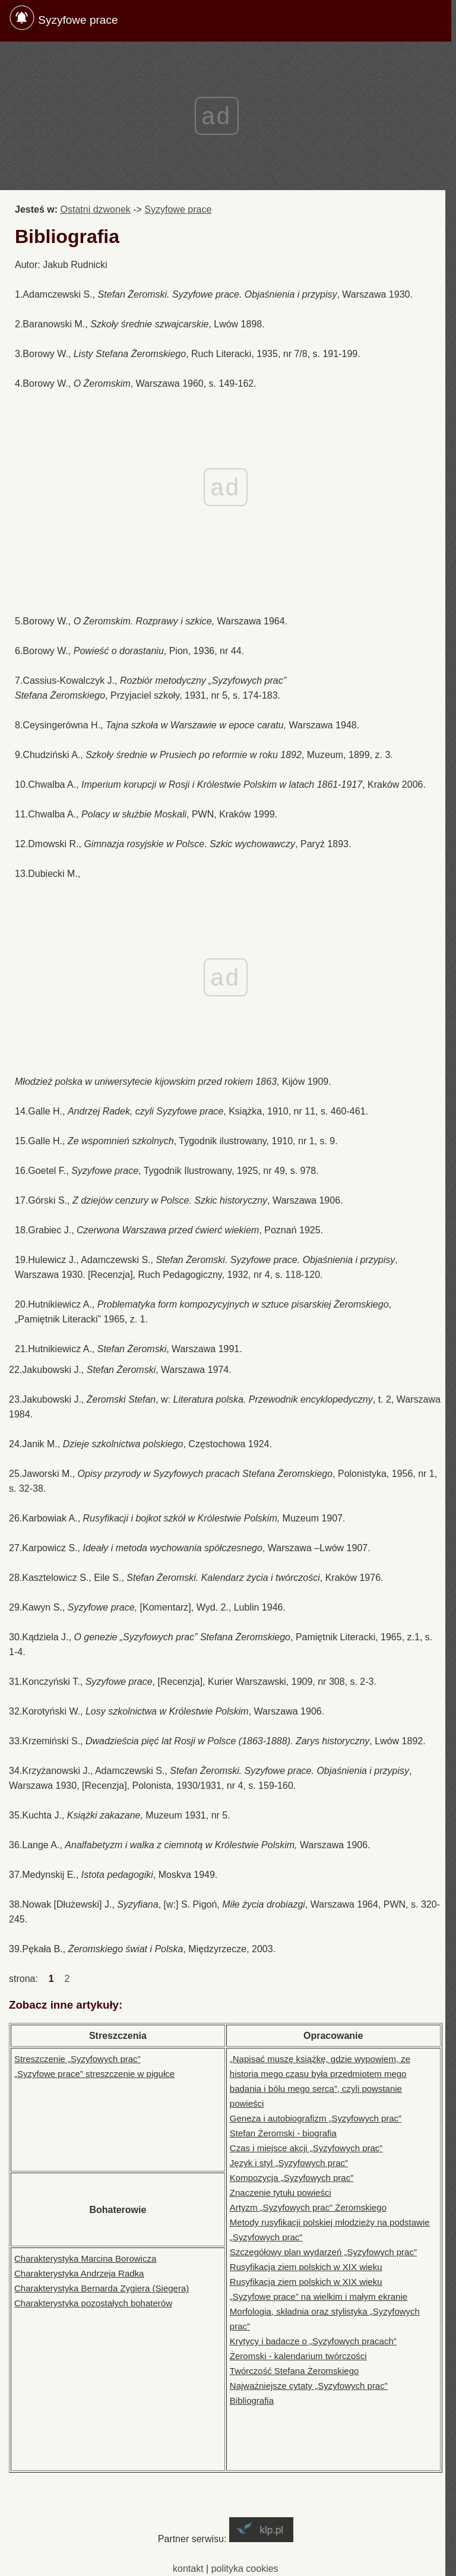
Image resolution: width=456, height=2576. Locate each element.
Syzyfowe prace (78, 20)
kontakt (188, 2569)
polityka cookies (244, 2569)
